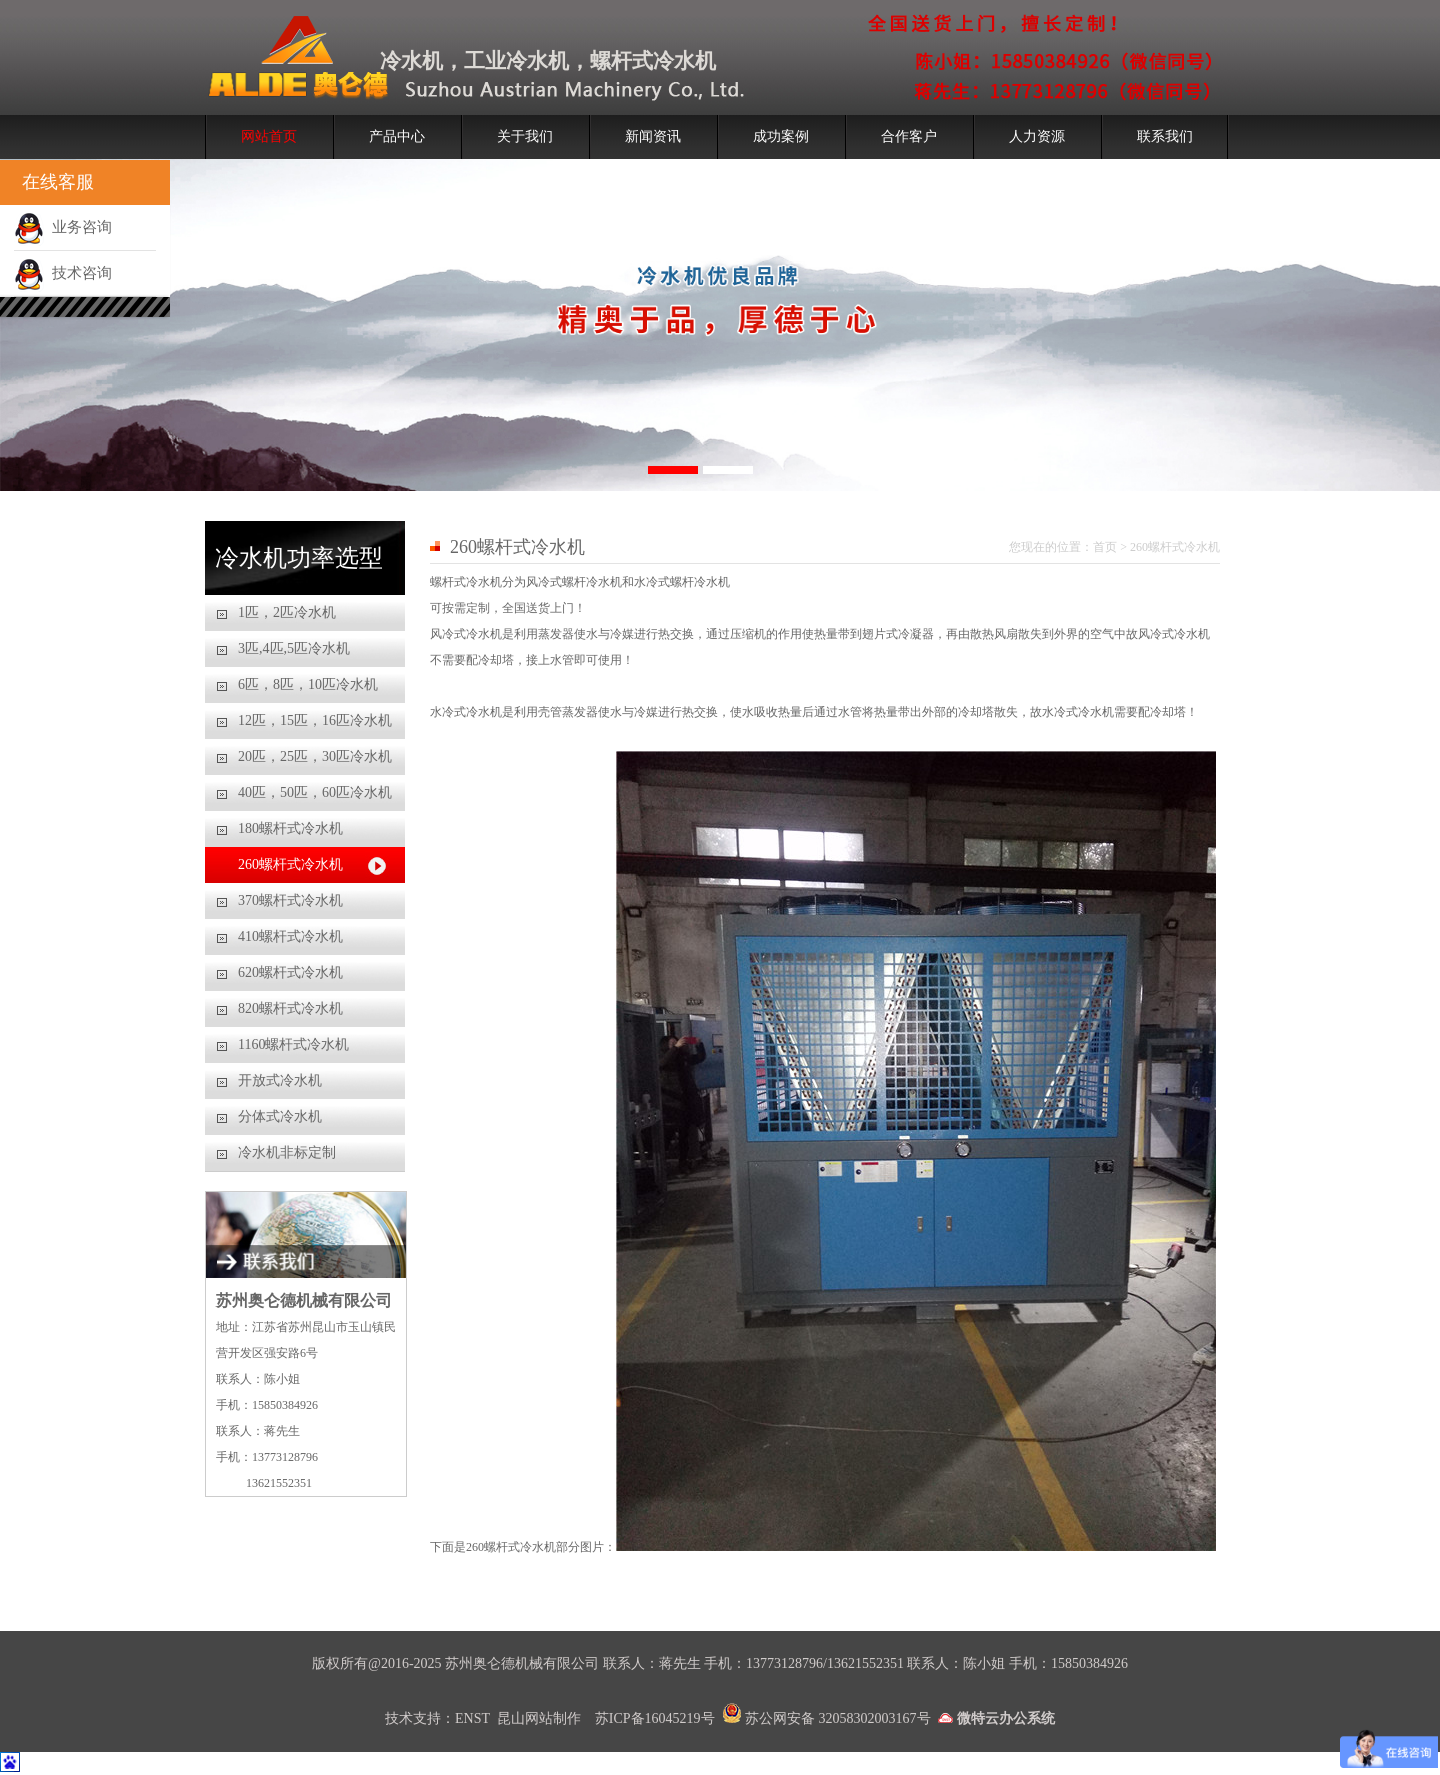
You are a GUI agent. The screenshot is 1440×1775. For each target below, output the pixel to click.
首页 (1105, 547)
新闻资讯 (653, 136)
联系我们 (1165, 136)
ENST (472, 1718)
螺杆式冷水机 (653, 61)
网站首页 (269, 136)
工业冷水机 (516, 61)
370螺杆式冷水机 (290, 900)
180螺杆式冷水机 (290, 828)
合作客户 (909, 136)
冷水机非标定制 (287, 1152)
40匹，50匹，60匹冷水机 (315, 792)
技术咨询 (63, 273)
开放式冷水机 (280, 1080)
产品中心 (397, 136)
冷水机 (411, 61)
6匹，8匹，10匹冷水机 (308, 684)
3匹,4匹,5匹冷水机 (294, 648)
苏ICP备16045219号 (655, 1718)
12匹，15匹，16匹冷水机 (315, 720)
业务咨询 (63, 227)
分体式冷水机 (280, 1116)
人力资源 (1037, 136)
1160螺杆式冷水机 (293, 1044)
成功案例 (781, 136)
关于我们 (525, 136)
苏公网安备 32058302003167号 (826, 1718)
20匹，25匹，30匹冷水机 (315, 756)
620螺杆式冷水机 (290, 972)
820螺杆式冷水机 (290, 1008)
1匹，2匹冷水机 (287, 612)
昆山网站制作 (541, 1718)
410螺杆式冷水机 (290, 936)
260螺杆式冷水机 (290, 864)
